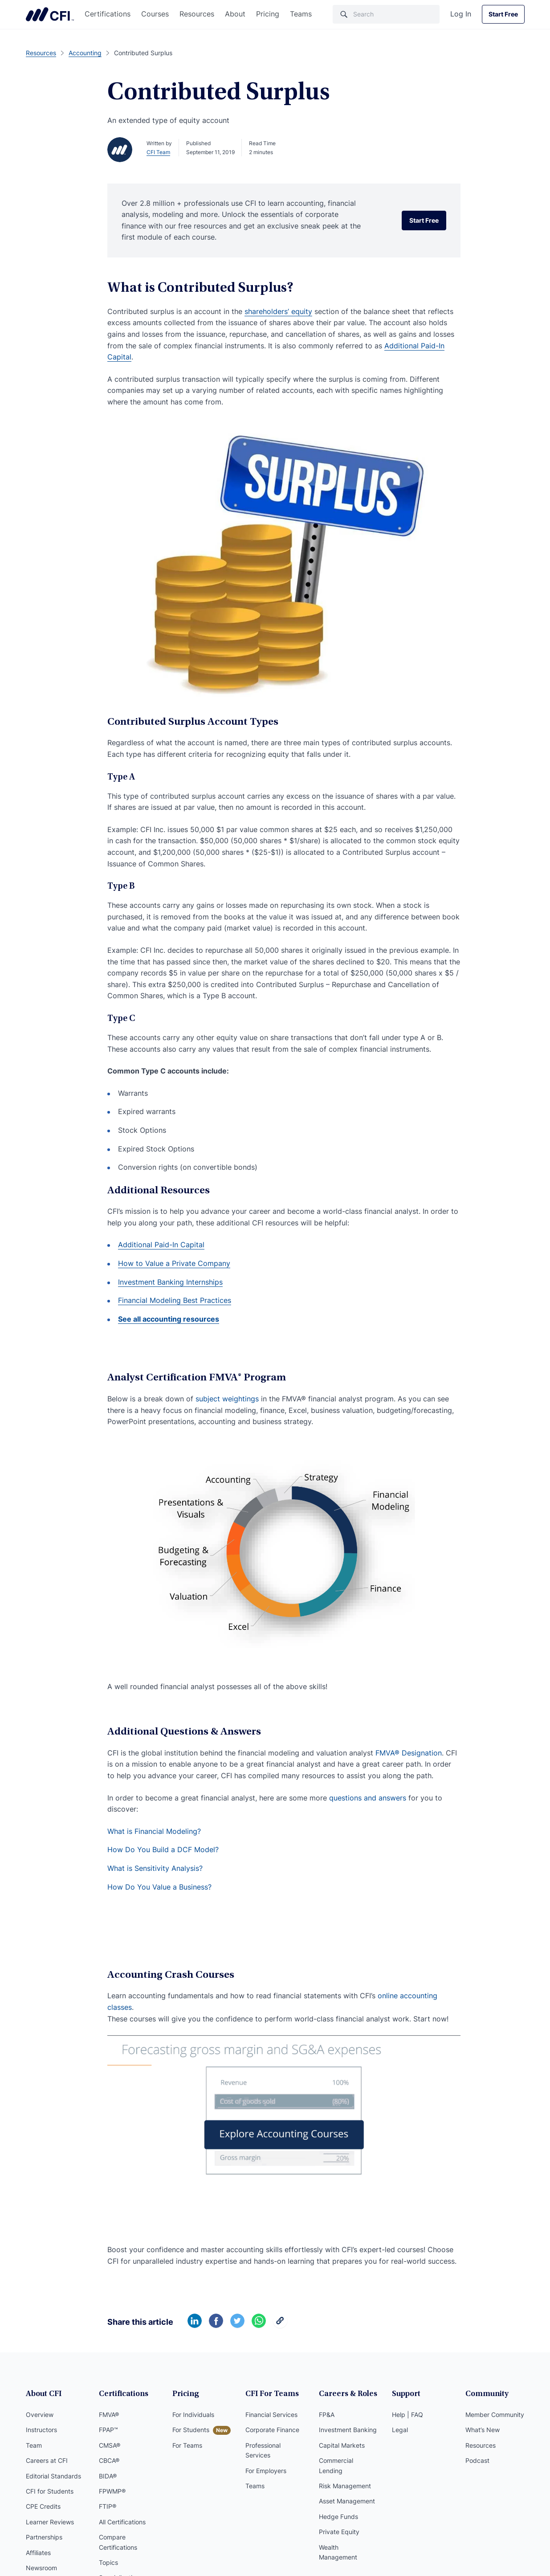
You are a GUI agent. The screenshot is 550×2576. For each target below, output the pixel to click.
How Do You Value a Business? (159, 1886)
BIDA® (108, 2476)
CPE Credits (43, 2506)
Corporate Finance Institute (50, 14)
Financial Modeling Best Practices (174, 1300)
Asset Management (347, 2501)
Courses (155, 13)
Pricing (267, 13)
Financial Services (271, 2414)
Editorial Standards (53, 2476)
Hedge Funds (338, 2516)
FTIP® (107, 2506)
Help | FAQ (407, 2414)
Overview (39, 2414)
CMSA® (109, 2445)
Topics (108, 2562)
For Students (190, 2429)
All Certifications (122, 2522)
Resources (196, 13)
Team (34, 2445)
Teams (301, 13)
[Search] (386, 14)
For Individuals (193, 2414)
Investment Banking (348, 2429)
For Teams (187, 2445)
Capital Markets (342, 2445)
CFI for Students (49, 2491)
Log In (460, 13)
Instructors (41, 2429)
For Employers (265, 2470)
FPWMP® (112, 2491)
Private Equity (339, 2531)
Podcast (477, 2460)
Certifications (107, 13)
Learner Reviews (50, 2522)
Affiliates (38, 2552)
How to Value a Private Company (174, 1263)
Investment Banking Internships (170, 1282)
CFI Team (158, 152)
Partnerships (44, 2537)
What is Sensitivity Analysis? (155, 1868)
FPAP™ (108, 2429)
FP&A (326, 2414)
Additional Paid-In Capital (161, 1244)
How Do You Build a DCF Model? (163, 1849)
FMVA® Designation (408, 1752)
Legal (400, 2429)
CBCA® (109, 2460)
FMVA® (109, 2414)
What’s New (482, 2429)
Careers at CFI (47, 2460)
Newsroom (41, 2568)
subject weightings (227, 1398)
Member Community (494, 2414)
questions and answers (367, 1797)
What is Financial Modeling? (154, 1831)
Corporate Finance (272, 2429)
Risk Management (345, 2486)
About (235, 13)
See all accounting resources (168, 1319)
